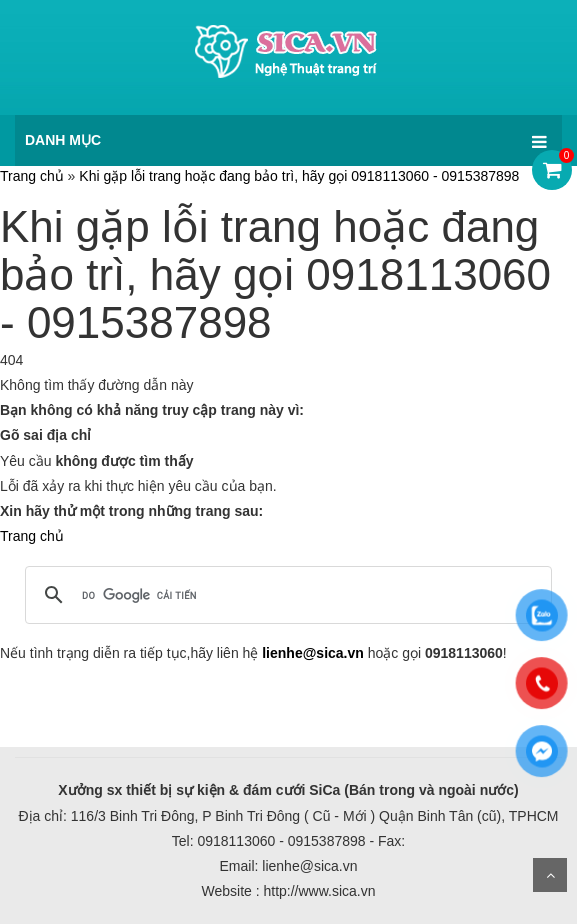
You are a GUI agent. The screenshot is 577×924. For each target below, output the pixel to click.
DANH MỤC (63, 140)
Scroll (550, 875)
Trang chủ (32, 176)
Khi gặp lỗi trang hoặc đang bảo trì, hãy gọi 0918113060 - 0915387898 (299, 176)
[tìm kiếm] (285, 595)
